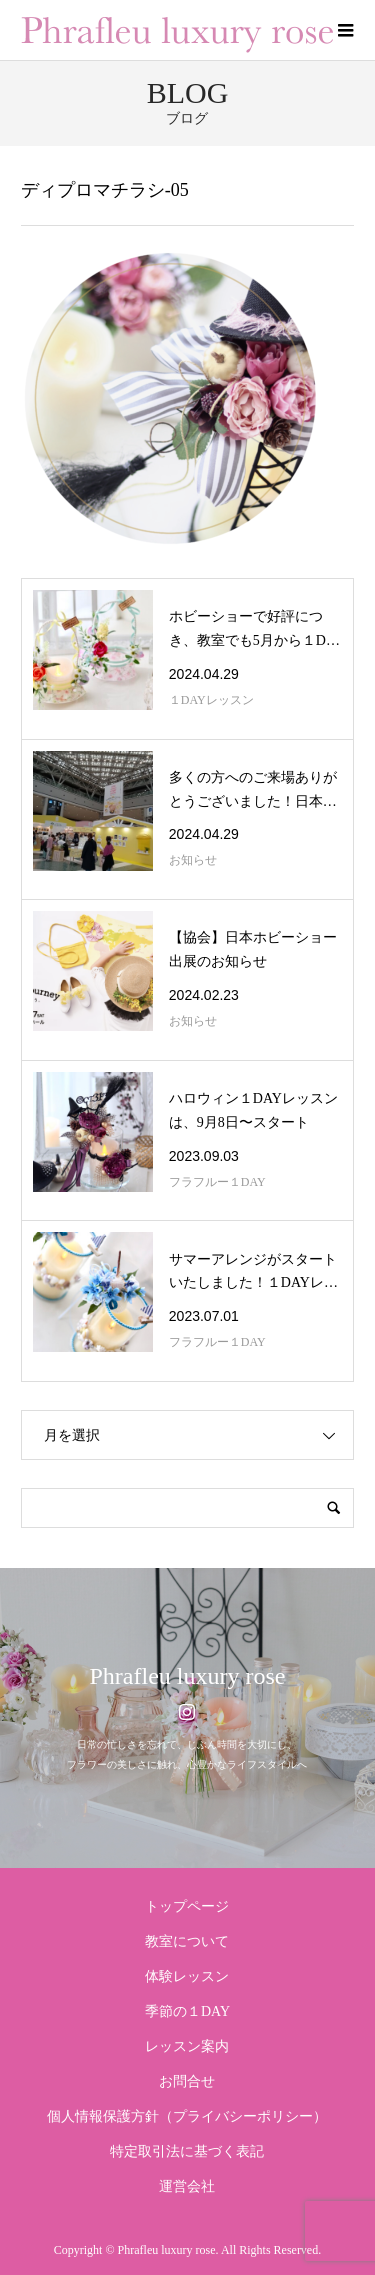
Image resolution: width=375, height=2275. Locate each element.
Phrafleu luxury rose (188, 1676)
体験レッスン (187, 1976)
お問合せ (187, 2081)
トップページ (187, 1906)
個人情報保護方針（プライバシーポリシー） (187, 2116)
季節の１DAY (187, 2011)
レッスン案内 (187, 2046)
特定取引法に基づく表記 (187, 2151)
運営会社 (187, 2186)
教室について (187, 1941)
